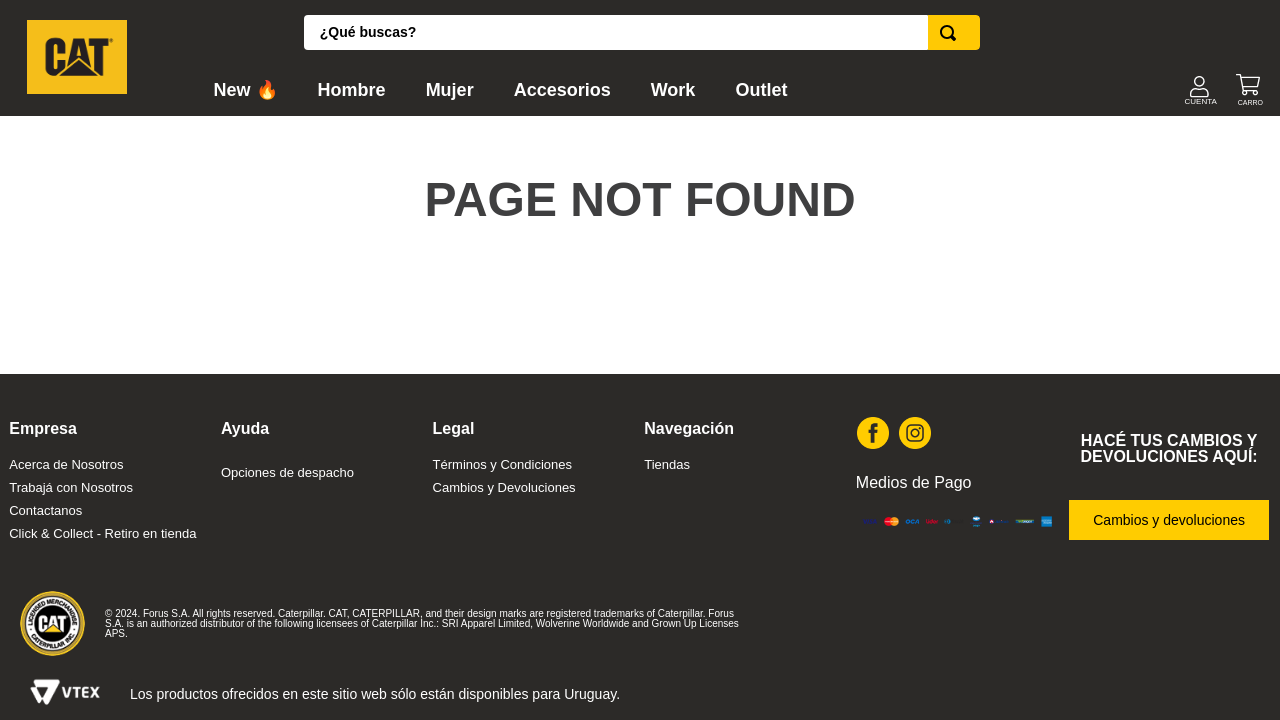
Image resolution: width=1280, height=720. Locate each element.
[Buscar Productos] (952, 32)
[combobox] (642, 32)
